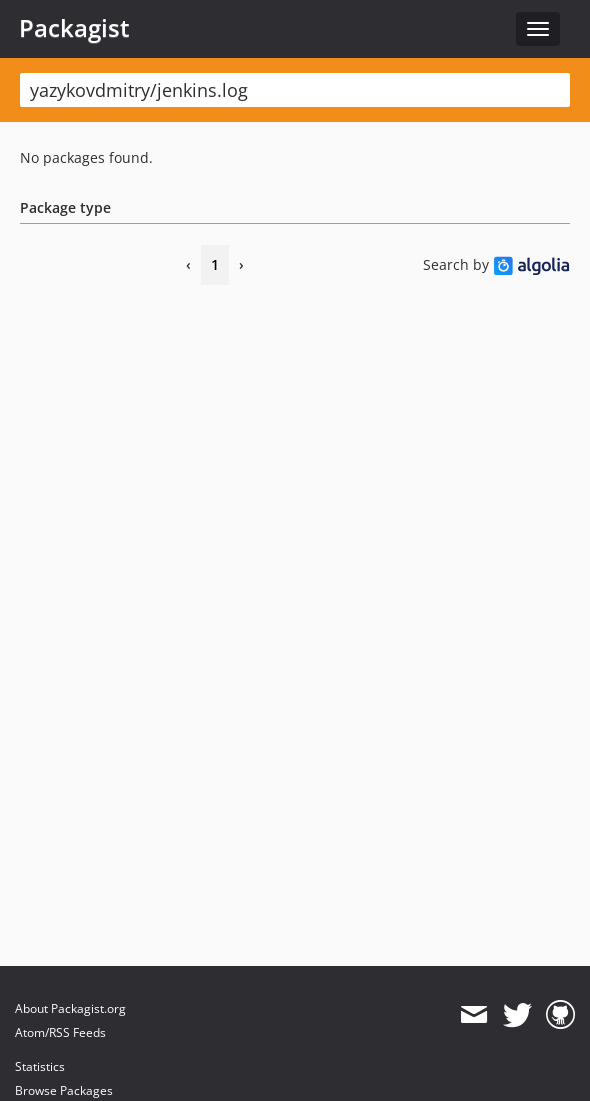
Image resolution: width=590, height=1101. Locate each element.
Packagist (74, 28)
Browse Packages (64, 1090)
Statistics (40, 1066)
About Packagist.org (70, 1008)
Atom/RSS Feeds (60, 1032)
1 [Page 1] (215, 264)
